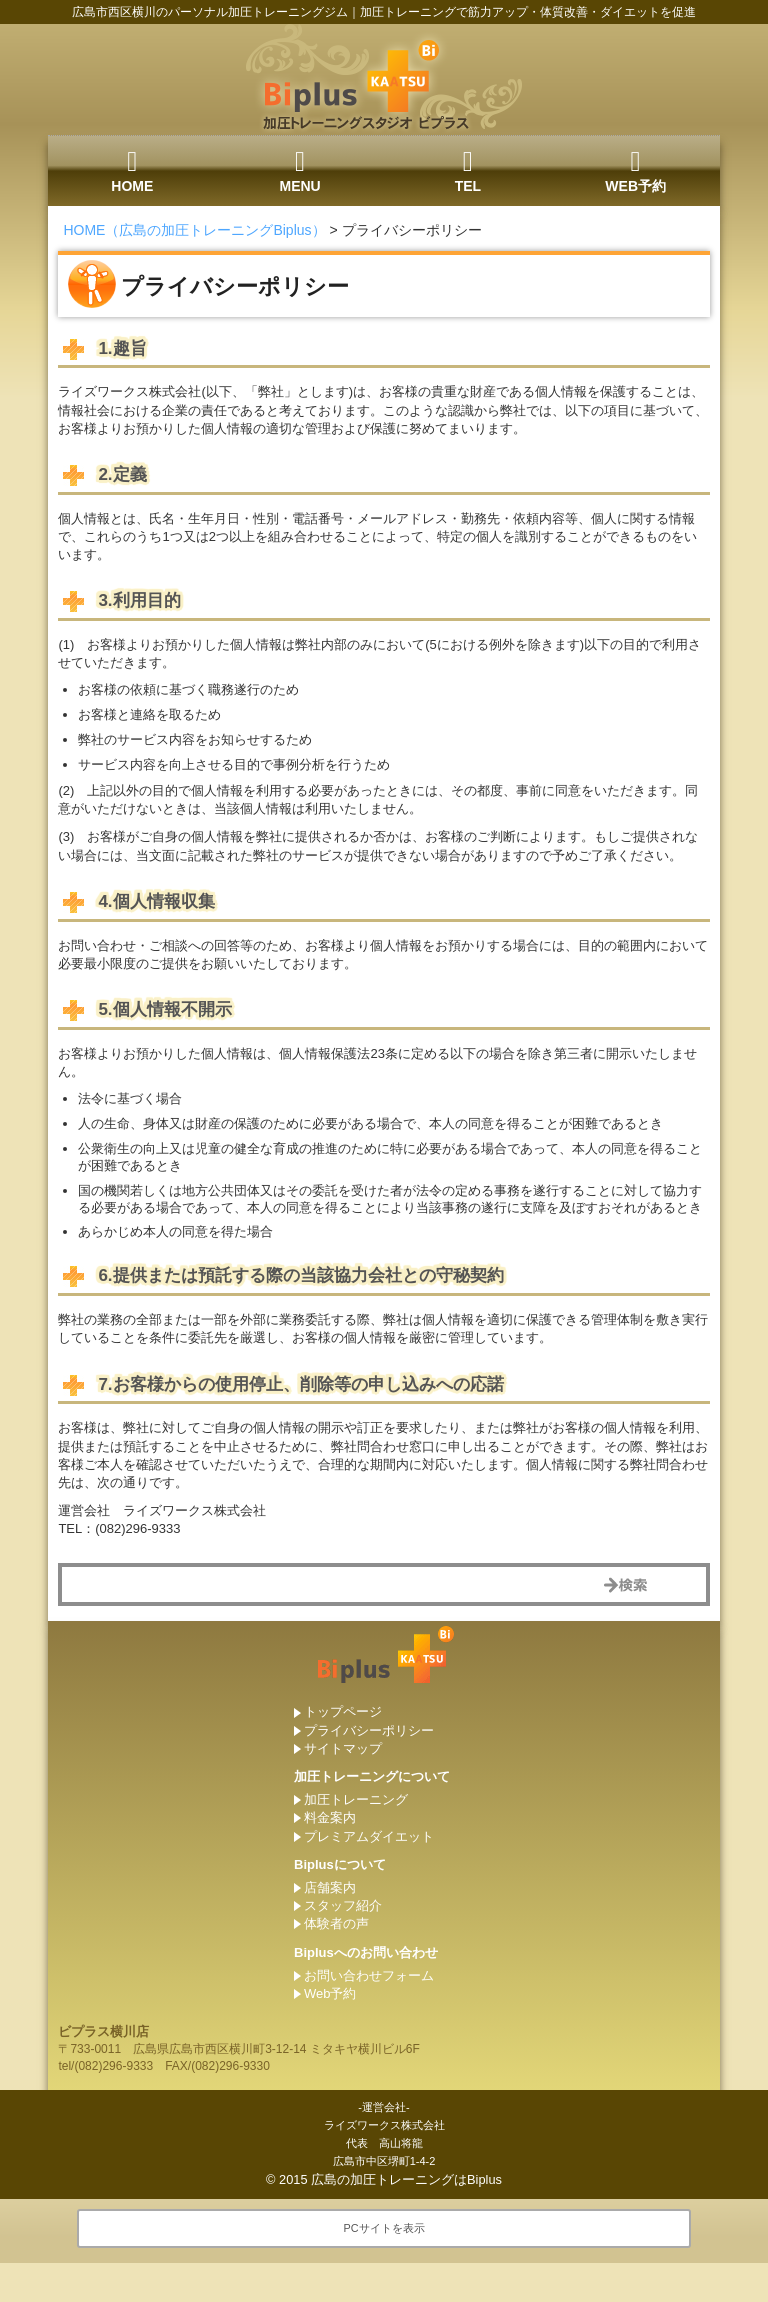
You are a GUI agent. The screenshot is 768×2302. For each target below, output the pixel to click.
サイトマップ (343, 1748)
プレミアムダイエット (369, 1836)
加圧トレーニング (356, 1799)
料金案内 (330, 1817)
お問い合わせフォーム (369, 1975)
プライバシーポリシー (369, 1730)
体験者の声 (336, 1923)
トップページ (343, 1711)
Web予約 (330, 1993)
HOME (132, 171)
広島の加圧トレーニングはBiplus (406, 2179)
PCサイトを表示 (383, 2228)
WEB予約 (635, 171)
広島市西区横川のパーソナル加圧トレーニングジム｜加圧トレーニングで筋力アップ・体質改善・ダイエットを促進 (384, 12)
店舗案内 (330, 1887)
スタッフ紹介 (343, 1905)
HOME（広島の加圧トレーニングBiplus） (194, 230)
